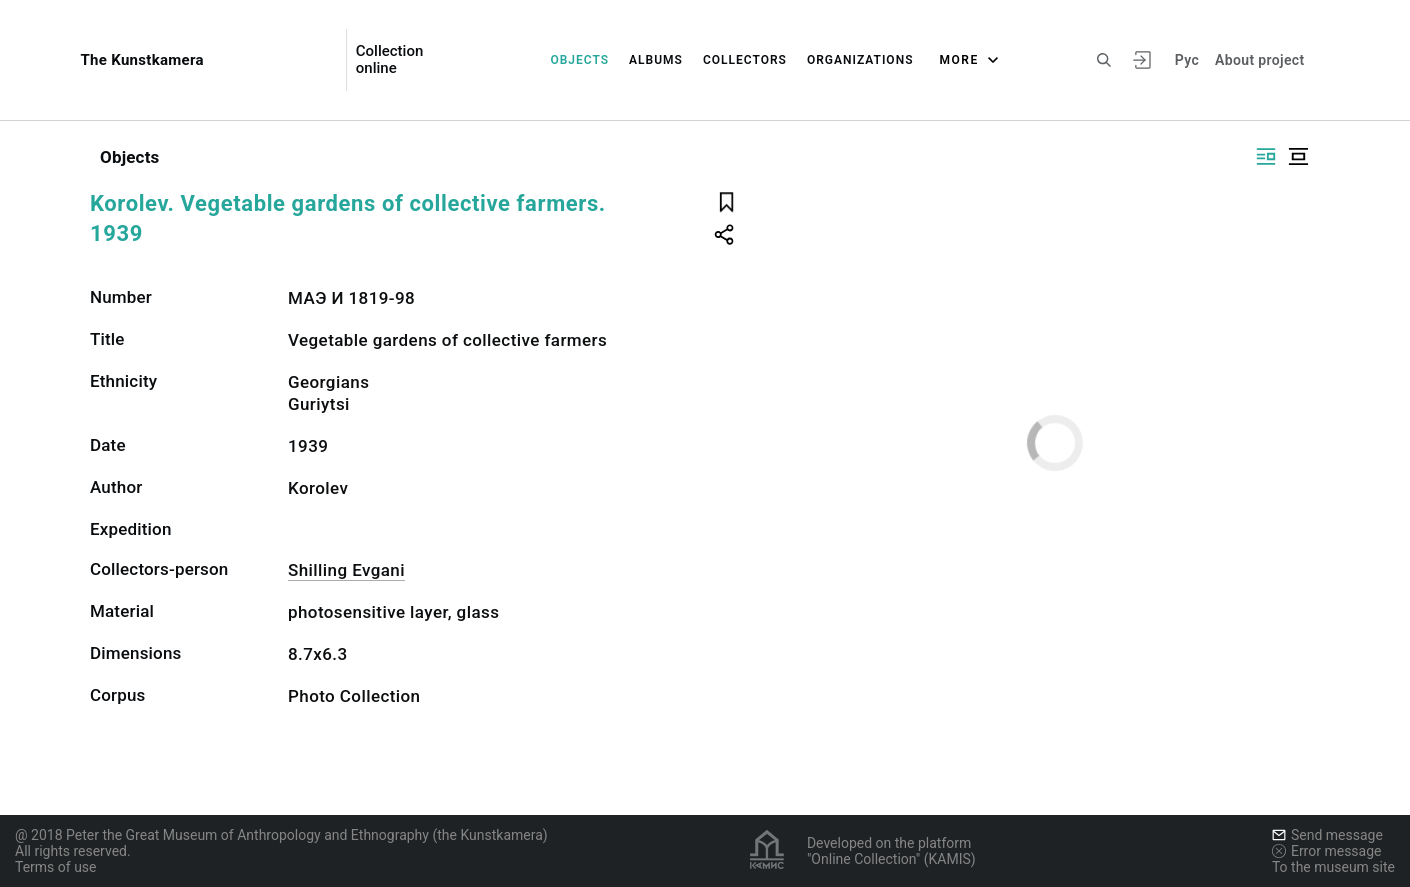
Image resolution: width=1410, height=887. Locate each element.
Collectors (745, 60)
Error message (1327, 851)
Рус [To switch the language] (1187, 60)
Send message (1327, 835)
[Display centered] (1298, 156)
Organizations (860, 60)
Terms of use (56, 867)
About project (1259, 60)
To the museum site (1333, 867)
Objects (579, 60)
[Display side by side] (1266, 156)
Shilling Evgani (346, 570)
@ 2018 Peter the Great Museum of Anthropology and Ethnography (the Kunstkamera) (281, 835)
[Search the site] (1104, 60)
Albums (656, 60)
